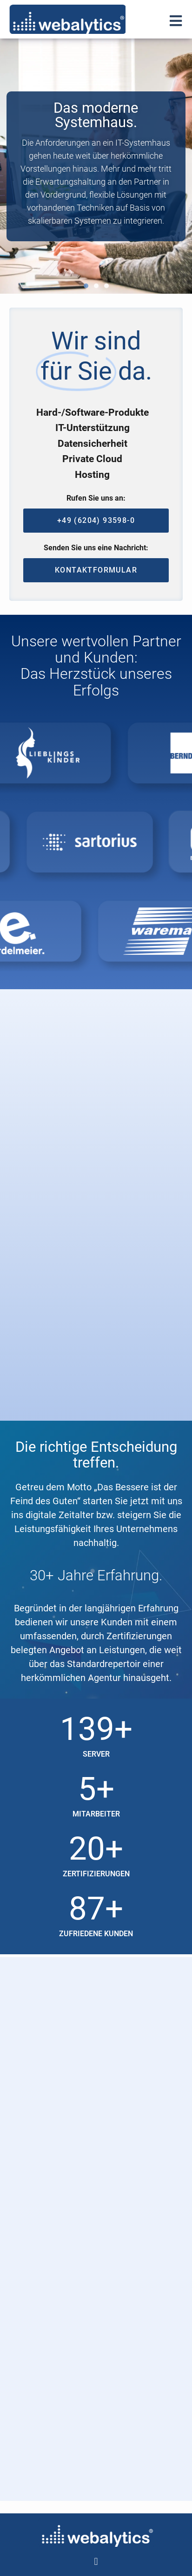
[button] (86, 285)
